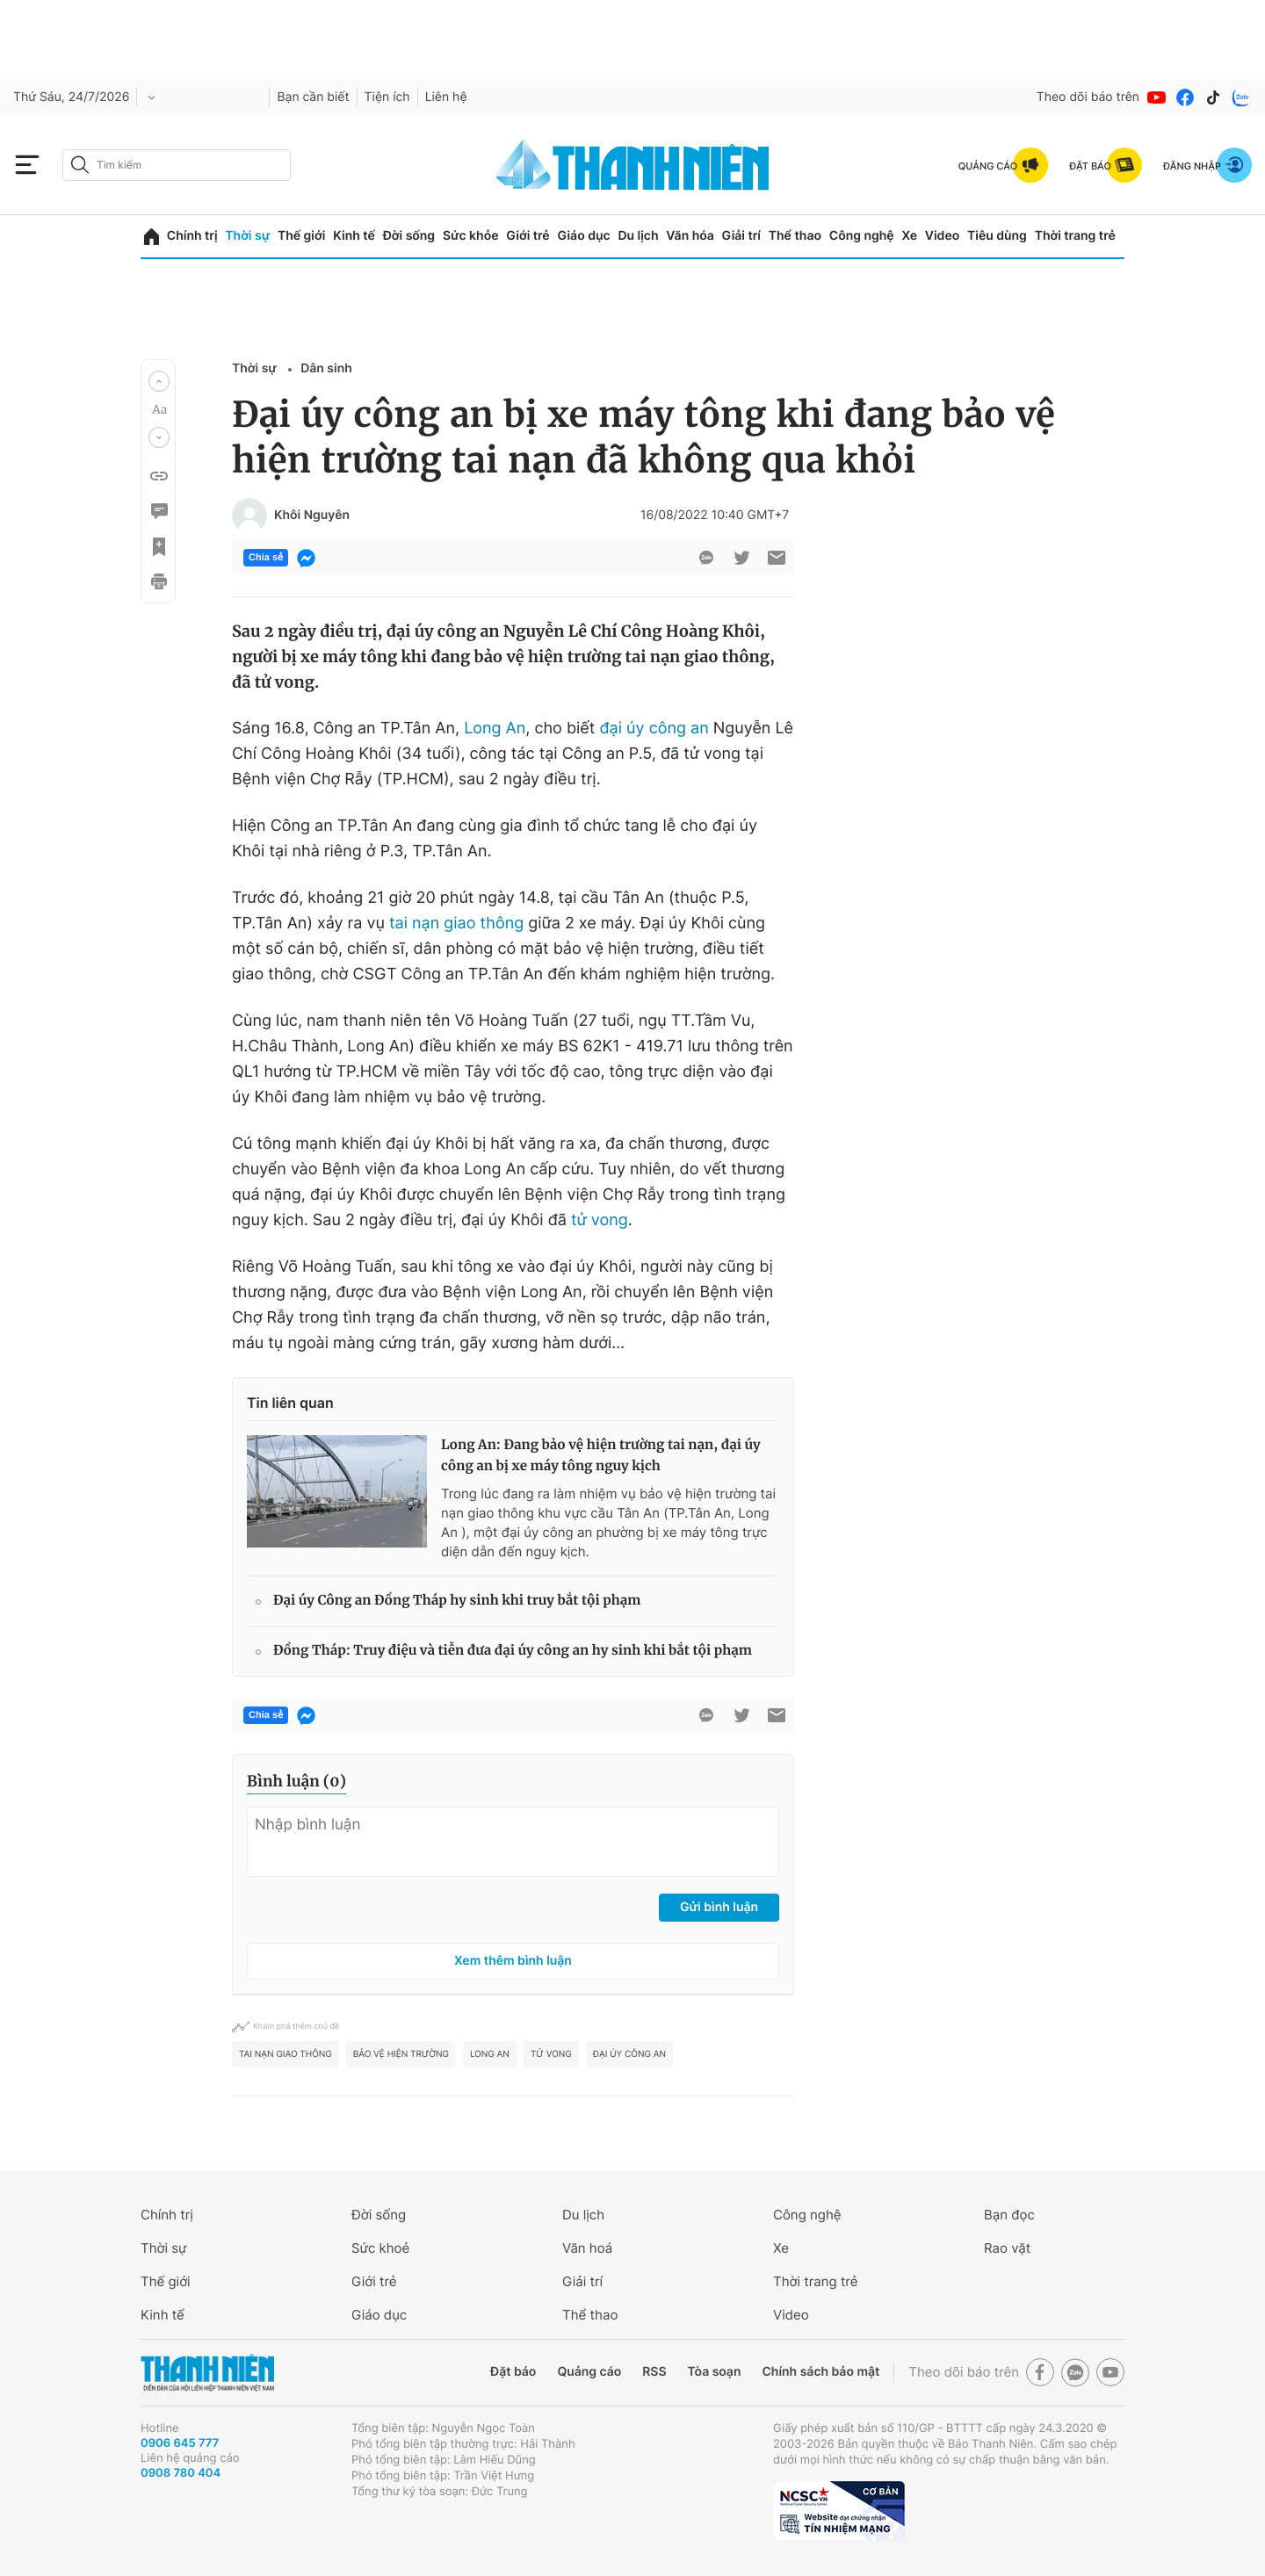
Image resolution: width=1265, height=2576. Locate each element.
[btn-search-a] (79, 165)
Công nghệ (861, 235)
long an (490, 2054)
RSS (654, 2371)
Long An (494, 728)
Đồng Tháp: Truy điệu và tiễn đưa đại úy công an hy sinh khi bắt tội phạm (512, 1650)
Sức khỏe (471, 235)
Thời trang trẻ (1075, 235)
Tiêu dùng (997, 235)
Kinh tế (354, 235)
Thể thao (795, 235)
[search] (176, 165)
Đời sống (409, 235)
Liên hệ (446, 97)
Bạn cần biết (313, 97)
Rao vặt (1007, 2248)
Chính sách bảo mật (820, 2371)
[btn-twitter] (741, 557)
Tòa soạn (714, 2371)
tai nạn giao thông (456, 923)
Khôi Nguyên (312, 516)
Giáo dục (583, 235)
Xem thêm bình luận (513, 1960)
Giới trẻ (527, 235)
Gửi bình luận (719, 1907)
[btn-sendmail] (776, 557)
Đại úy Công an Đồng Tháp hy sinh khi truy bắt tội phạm (457, 1600)
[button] (159, 381)
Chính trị (192, 235)
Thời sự (247, 235)
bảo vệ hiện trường (401, 2054)
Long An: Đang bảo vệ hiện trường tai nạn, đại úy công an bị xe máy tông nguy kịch (601, 1456)
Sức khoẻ (380, 2248)
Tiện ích (387, 97)
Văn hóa (690, 235)
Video (942, 235)
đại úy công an (653, 728)
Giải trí (741, 235)
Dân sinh (326, 368)
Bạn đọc (1009, 2214)
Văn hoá (587, 2248)
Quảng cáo (589, 2371)
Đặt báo (513, 2371)
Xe (909, 235)
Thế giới (301, 235)
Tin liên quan (290, 1402)
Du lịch (638, 235)
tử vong (599, 1220)
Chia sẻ (266, 557)
